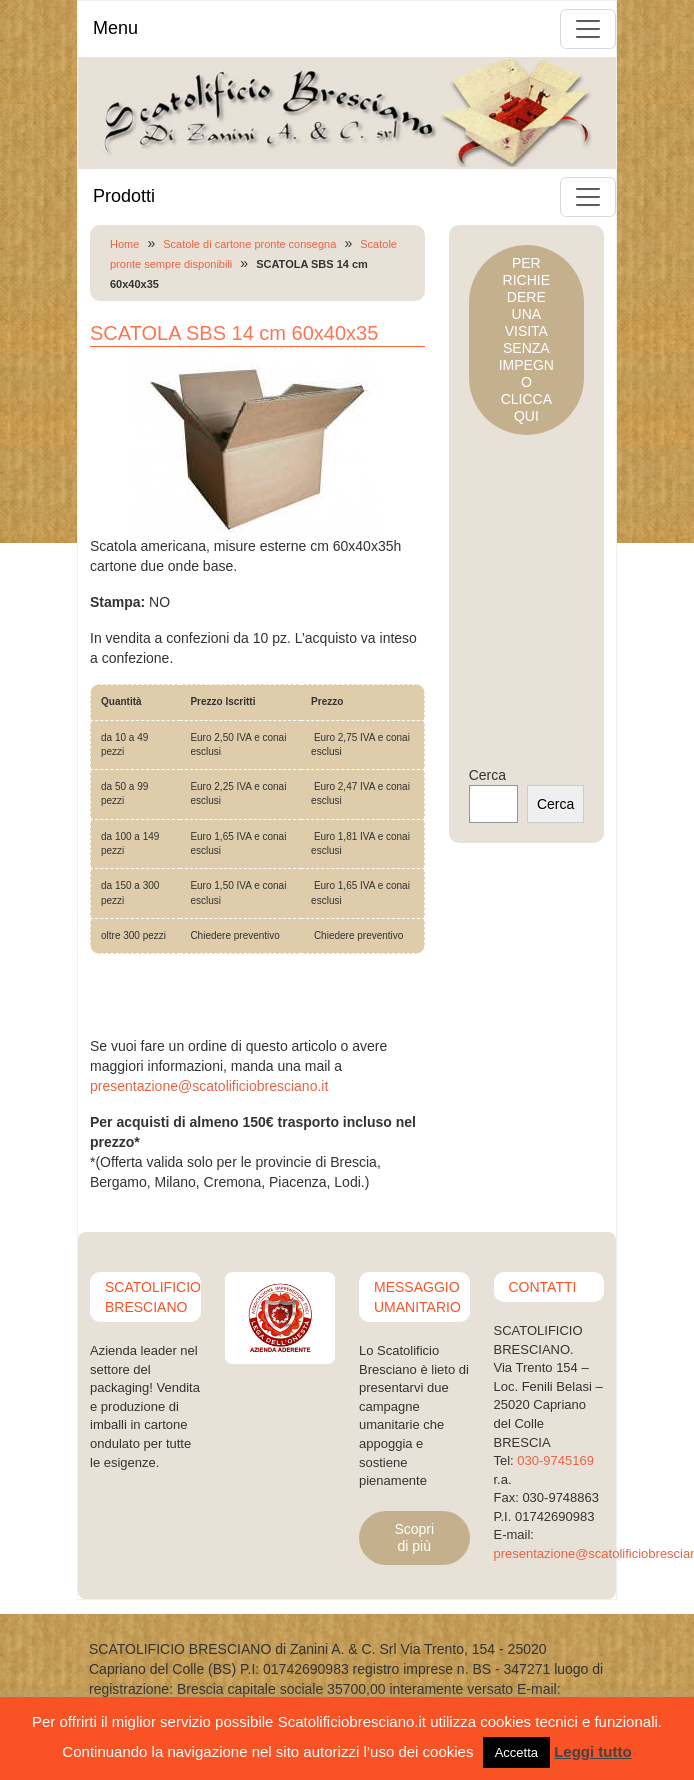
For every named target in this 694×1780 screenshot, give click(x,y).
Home (124, 244)
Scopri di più (414, 1537)
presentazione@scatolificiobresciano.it (209, 1086)
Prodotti (124, 196)
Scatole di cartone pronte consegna (249, 244)
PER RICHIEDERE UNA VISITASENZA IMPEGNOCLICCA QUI (526, 339)
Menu (115, 28)
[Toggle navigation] (588, 29)
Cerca (487, 775)
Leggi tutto (592, 1751)
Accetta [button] (516, 1752)
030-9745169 (555, 1460)
